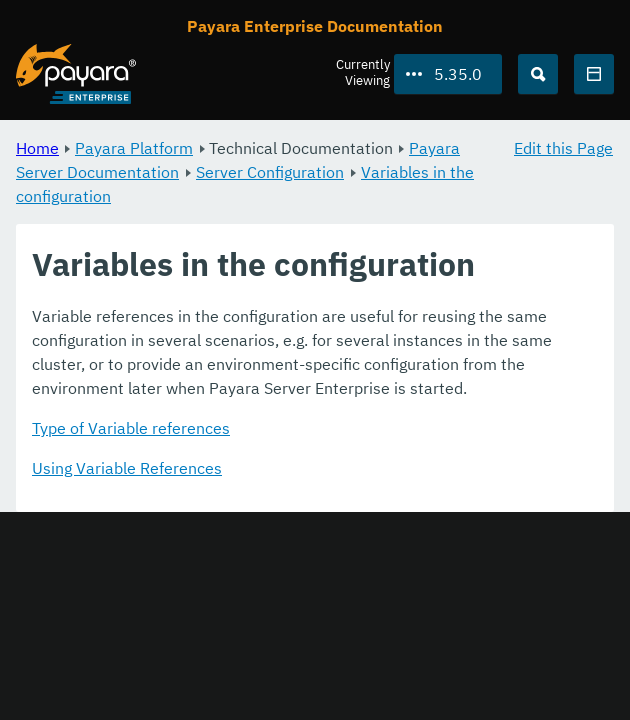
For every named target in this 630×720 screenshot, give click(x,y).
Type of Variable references (131, 428)
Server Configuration (270, 172)
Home (37, 148)
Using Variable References (127, 468)
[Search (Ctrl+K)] (538, 74)
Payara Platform (134, 148)
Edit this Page (563, 148)
